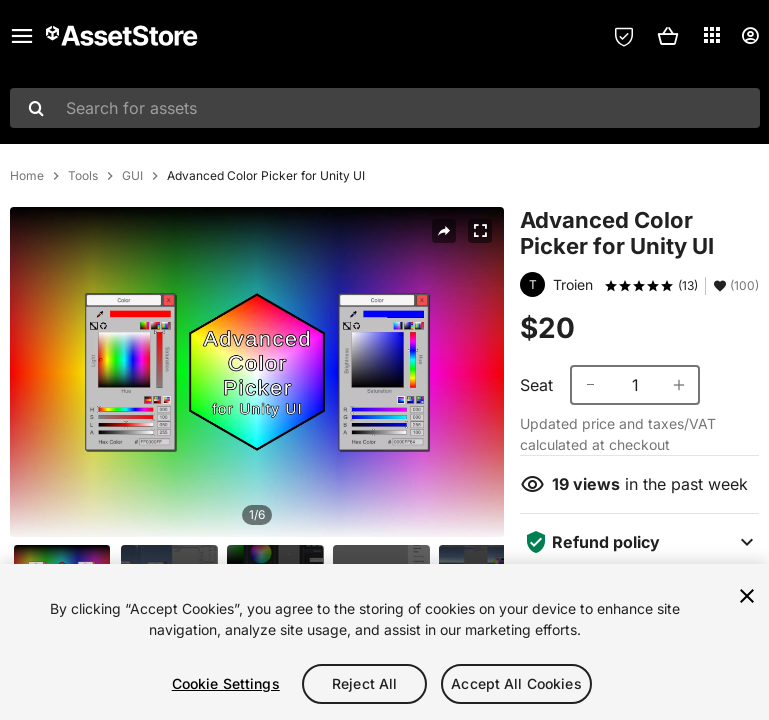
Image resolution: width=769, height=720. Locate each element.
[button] (668, 36)
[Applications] (712, 35)
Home (27, 176)
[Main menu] (22, 36)
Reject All (364, 683)
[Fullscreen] (480, 231)
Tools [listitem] (83, 176)
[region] (384, 642)
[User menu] (750, 36)
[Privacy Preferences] (624, 36)
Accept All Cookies (516, 683)
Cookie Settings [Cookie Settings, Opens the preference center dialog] (226, 683)
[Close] (747, 596)
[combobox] (385, 108)
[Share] (444, 231)
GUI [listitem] (132, 176)
